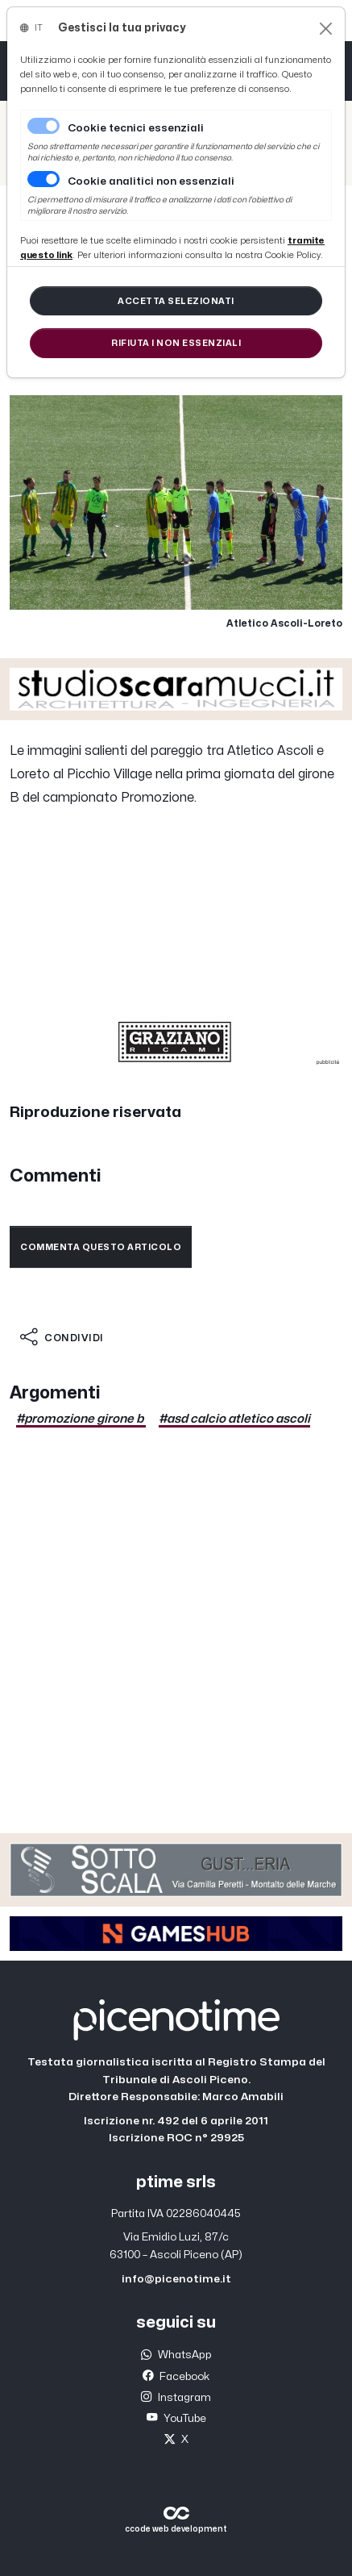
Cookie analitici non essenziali (151, 181)
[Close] (325, 28)
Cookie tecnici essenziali (136, 128)
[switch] (43, 179)
